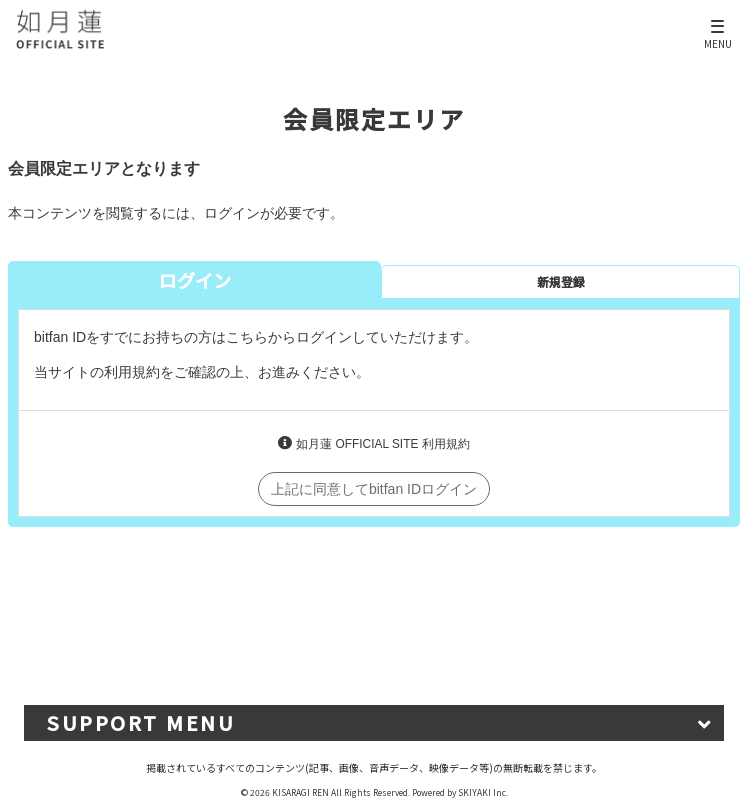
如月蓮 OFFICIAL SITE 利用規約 (382, 444)
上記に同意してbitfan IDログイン (374, 489)
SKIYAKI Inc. (483, 792)
